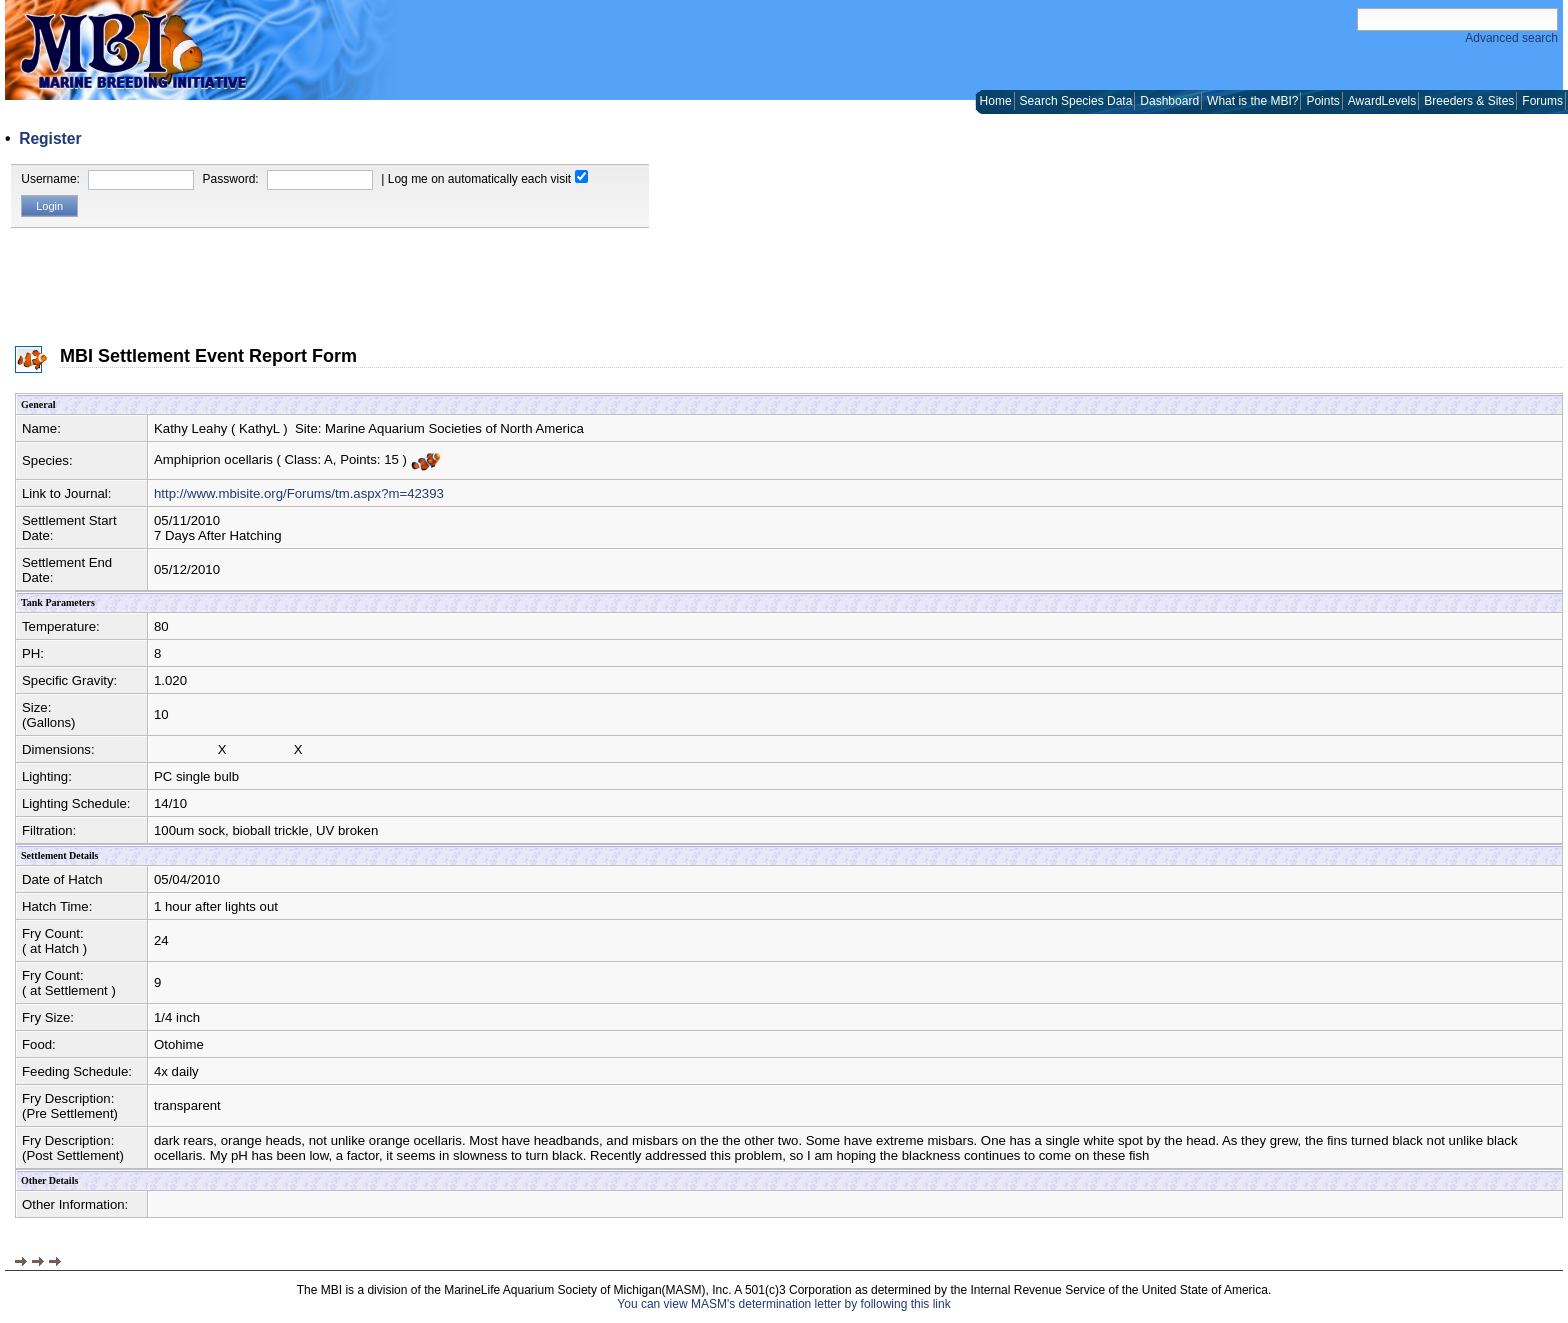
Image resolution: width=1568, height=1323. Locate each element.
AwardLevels (1382, 101)
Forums (1542, 101)
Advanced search (1511, 38)
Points (1322, 101)
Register (50, 138)
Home (996, 101)
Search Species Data (1076, 101)
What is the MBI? (1252, 101)
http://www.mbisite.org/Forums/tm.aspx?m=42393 (299, 493)
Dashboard (1169, 101)
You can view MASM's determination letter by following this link (783, 1304)
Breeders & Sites (1469, 101)
